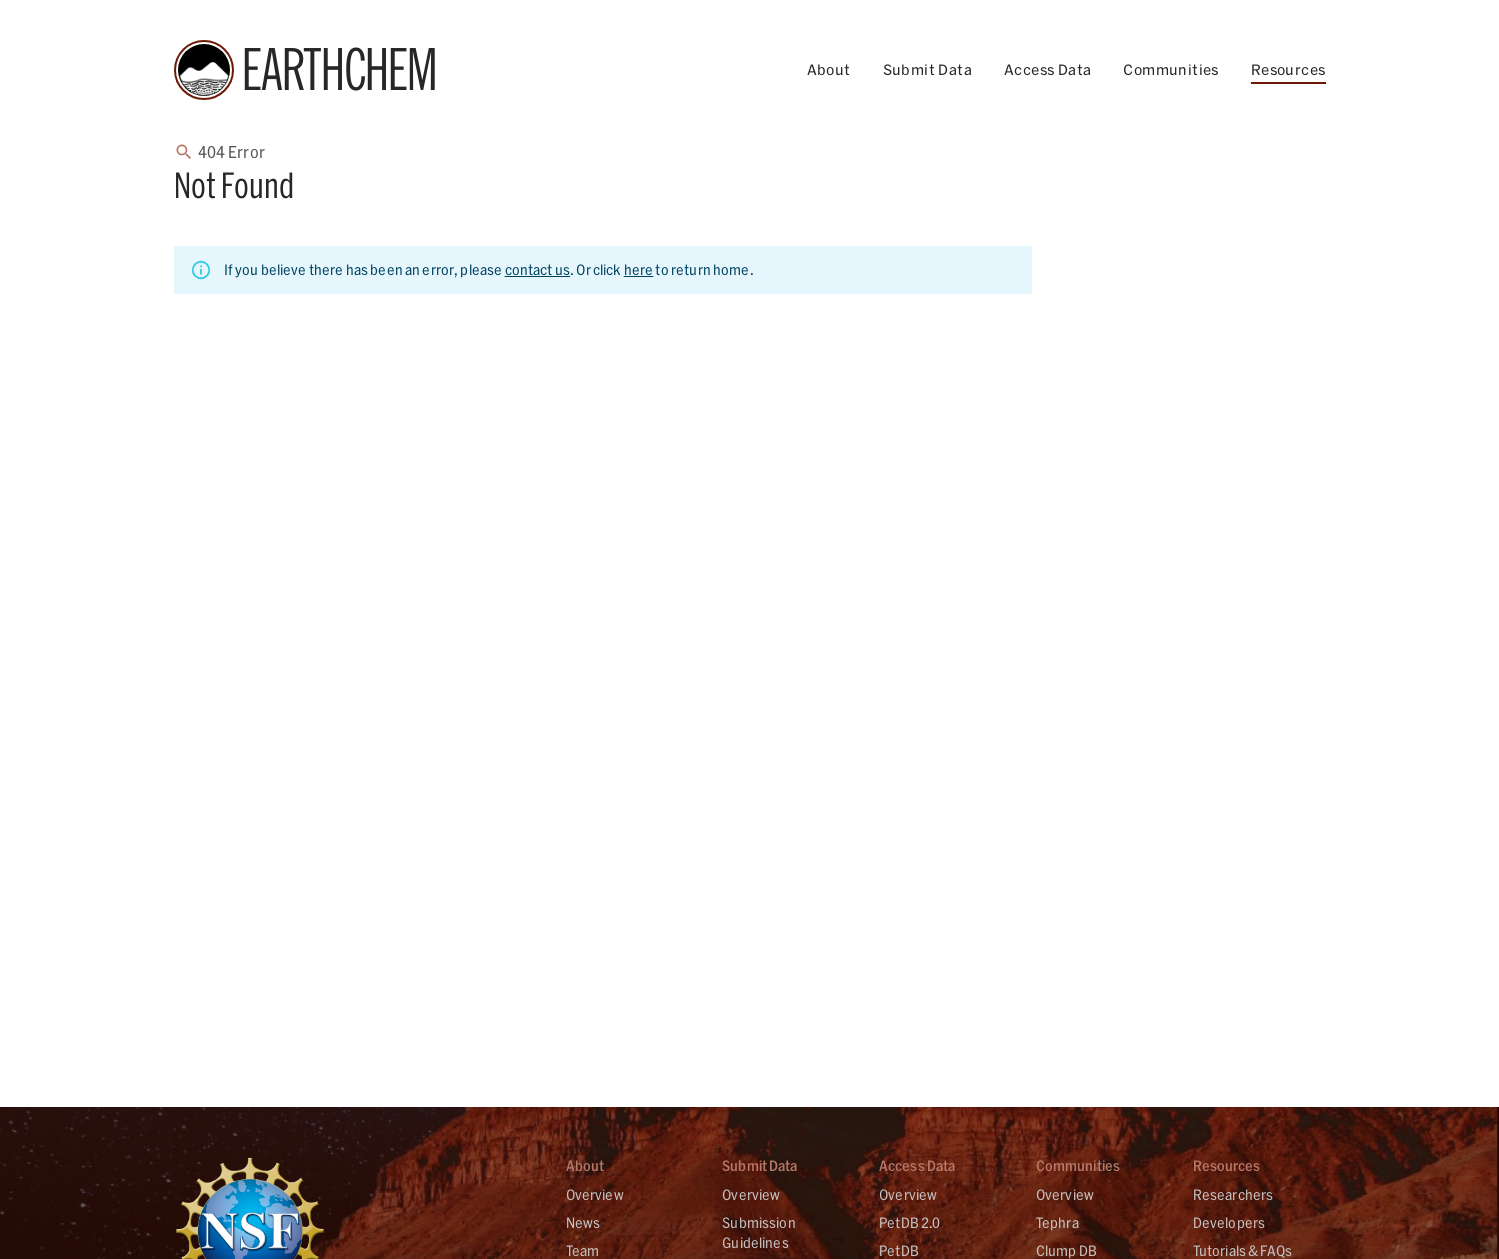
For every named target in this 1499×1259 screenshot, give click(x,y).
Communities (1170, 69)
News (583, 1222)
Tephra (1057, 1222)
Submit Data (927, 69)
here (639, 269)
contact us (538, 269)
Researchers (1233, 1194)
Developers (1229, 1222)
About (829, 69)
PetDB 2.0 (909, 1222)
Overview (595, 1194)
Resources (1288, 69)
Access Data (1047, 69)
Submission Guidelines (759, 1232)
